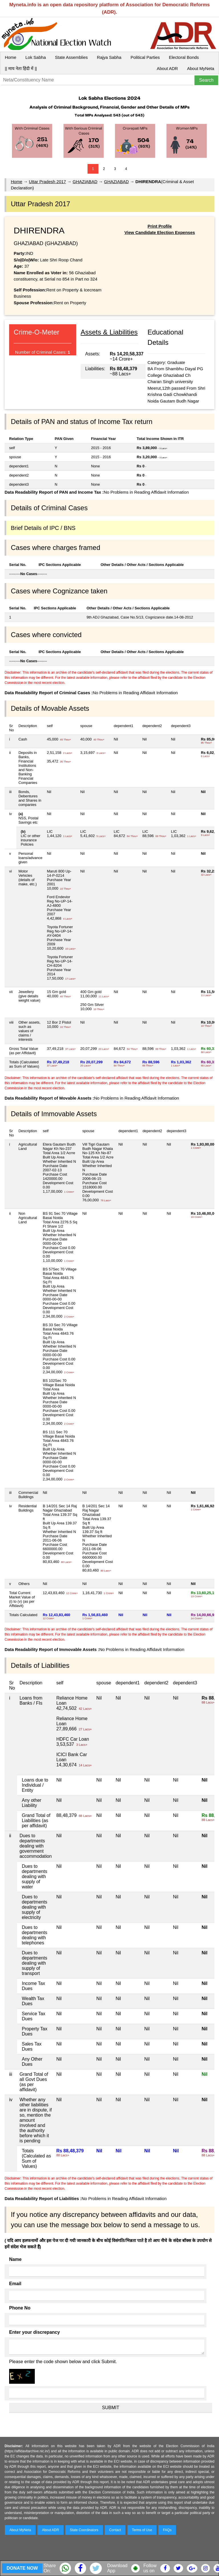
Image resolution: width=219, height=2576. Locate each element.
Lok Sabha (35, 57)
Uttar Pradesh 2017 (47, 181)
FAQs (167, 2530)
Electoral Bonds (184, 57)
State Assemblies (71, 57)
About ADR (167, 68)
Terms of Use (142, 2530)
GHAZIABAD (85, 181)
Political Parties (145, 57)
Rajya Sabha (109, 57)
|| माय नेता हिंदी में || (21, 68)
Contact (115, 2530)
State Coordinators (84, 2530)
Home (10, 57)
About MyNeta (200, 68)
